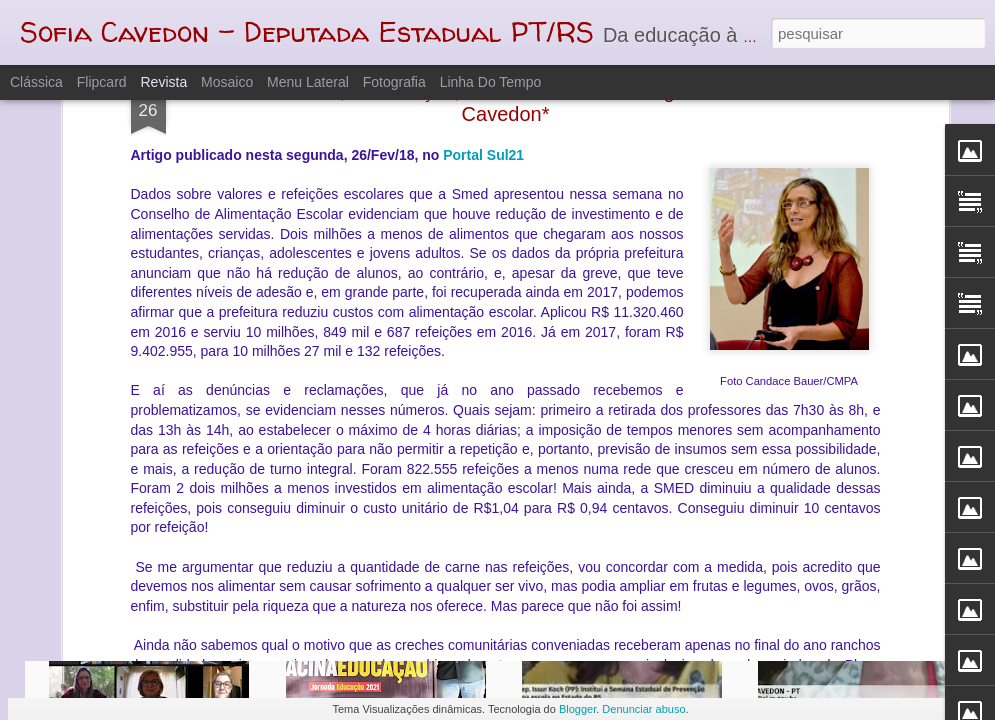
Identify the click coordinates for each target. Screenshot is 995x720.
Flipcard (102, 82)
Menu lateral (308, 82)
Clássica (36, 82)
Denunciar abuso (643, 709)
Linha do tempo (491, 82)
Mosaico (227, 82)
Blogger (577, 709)
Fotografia (394, 82)
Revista (163, 82)
